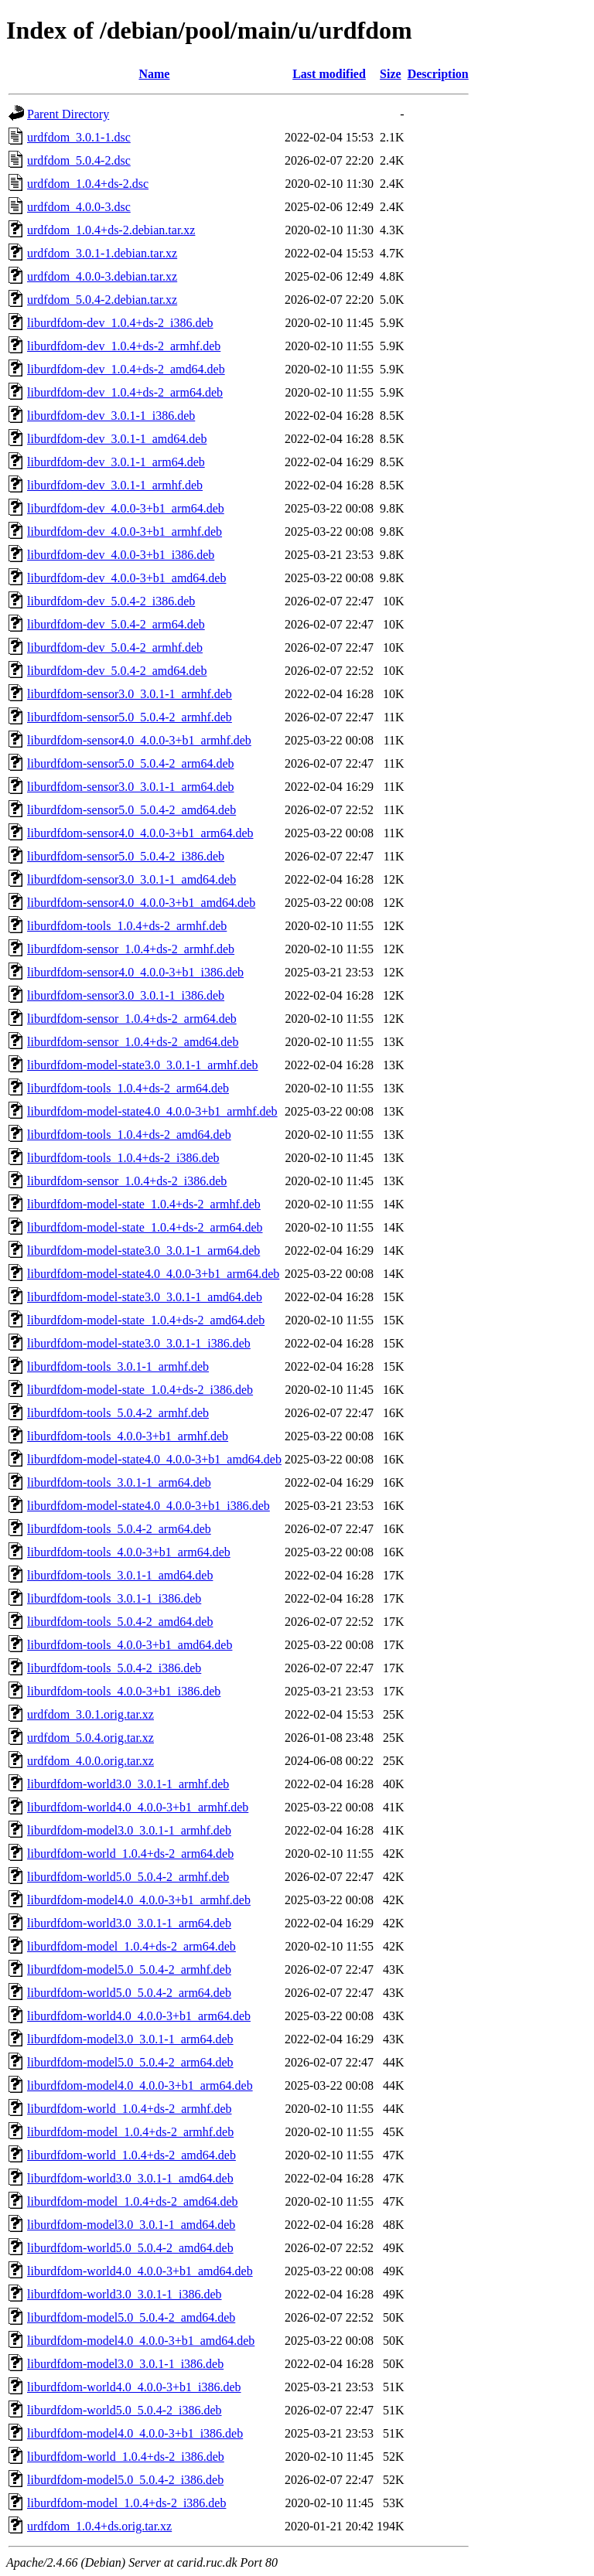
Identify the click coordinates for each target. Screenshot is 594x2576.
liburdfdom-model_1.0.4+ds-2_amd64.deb (132, 2201)
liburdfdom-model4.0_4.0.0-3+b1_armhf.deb (139, 1899)
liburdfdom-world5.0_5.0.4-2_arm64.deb (129, 1992)
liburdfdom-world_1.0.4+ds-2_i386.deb (125, 2456)
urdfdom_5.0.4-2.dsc (79, 160)
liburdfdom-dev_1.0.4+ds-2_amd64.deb (126, 369)
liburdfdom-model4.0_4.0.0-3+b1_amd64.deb (140, 2340)
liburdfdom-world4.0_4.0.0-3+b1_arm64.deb (139, 2015)
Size (390, 73)
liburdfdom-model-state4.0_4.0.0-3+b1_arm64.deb (153, 1273)
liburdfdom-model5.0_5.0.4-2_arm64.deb (130, 2062)
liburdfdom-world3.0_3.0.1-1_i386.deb (124, 2294)
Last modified (329, 73)
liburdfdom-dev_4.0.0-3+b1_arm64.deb (125, 508)
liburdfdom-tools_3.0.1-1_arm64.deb (119, 1482)
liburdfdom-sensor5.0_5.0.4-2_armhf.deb (129, 717)
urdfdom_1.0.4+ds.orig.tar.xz (99, 2526)
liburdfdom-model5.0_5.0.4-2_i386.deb (125, 2479)
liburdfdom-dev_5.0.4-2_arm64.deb (116, 624)
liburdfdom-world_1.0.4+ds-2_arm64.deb (130, 1853)
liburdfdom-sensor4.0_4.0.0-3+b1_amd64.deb (141, 902)
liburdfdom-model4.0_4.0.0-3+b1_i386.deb (135, 2433)
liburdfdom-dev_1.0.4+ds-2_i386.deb (120, 322)
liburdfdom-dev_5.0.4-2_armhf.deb (115, 647)
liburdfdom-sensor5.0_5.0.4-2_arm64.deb (130, 763)
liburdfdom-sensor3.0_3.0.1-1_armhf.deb (129, 693)
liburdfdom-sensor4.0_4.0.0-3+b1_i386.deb (135, 972)
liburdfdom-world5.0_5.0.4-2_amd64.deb (130, 2247)
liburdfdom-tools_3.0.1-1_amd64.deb (120, 1575)
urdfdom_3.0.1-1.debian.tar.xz (102, 253)
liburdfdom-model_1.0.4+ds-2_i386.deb (126, 2503)
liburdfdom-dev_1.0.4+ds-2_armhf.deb (123, 346)
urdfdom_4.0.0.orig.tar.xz (90, 1760)
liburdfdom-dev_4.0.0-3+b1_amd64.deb (126, 577)
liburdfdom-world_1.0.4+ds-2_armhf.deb (129, 2108)
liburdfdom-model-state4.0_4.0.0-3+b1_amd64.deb (154, 1459)
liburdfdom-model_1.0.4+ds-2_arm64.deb (131, 1946)
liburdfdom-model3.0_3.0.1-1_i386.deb (125, 2363)
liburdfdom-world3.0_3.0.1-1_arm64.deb (129, 1923)
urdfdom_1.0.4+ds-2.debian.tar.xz (111, 230)
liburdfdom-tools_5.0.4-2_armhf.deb (118, 1412)
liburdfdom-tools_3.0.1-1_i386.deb (114, 1598)
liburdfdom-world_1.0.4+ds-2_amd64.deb (131, 2155)
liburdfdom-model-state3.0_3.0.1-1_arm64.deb (143, 1250)
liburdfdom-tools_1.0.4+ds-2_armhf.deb (127, 925)
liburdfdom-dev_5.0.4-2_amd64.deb (117, 670)
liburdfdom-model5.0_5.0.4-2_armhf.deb (129, 1969)
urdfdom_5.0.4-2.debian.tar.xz (102, 299)
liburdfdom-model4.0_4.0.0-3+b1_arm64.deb (140, 2085)
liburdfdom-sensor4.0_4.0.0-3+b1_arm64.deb (140, 833)
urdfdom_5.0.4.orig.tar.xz (90, 1737)
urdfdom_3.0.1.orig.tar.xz (90, 1714)
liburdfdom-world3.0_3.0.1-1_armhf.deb (128, 1784)
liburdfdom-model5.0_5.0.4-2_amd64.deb (131, 2317)
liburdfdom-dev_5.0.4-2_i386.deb (111, 601)
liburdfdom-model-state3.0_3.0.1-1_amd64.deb (144, 1296)
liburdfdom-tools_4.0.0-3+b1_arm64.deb (128, 1552)
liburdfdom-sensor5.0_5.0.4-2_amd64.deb (131, 809)
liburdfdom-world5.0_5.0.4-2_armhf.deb (128, 1876)
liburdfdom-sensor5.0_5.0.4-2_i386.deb (125, 856)
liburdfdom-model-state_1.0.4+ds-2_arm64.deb (145, 1227)
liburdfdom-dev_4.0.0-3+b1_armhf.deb (124, 531)
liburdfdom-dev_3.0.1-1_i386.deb (111, 415)
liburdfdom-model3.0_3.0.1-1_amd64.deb (131, 2224)
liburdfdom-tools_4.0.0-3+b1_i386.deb (123, 1691)
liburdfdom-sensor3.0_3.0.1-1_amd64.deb (131, 879)
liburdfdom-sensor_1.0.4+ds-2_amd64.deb (132, 1041)
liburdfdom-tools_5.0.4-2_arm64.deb (119, 1528)
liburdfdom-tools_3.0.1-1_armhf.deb (118, 1366)
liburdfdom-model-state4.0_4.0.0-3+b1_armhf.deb (152, 1111)
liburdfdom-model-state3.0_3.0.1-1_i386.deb (139, 1343)
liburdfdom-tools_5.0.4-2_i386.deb (114, 1668)
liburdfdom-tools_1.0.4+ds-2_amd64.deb (129, 1134)
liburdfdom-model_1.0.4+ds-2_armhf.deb (130, 2131)
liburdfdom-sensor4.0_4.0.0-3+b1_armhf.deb (139, 740)
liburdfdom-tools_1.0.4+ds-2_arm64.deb (128, 1088)
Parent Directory (68, 114)
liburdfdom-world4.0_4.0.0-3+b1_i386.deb (134, 2387)
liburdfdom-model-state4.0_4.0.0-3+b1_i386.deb (148, 1505)
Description (438, 73)
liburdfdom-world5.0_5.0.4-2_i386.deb (124, 2410)
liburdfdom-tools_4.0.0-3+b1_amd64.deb (129, 1644)
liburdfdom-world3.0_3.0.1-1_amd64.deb (130, 2178)
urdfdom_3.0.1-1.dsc (79, 137)
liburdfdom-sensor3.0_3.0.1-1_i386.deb (125, 995)
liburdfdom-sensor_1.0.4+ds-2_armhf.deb (130, 949)
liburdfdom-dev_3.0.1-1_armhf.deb (115, 485)
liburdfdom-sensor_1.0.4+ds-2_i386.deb (127, 1180)
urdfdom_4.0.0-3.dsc (79, 206)
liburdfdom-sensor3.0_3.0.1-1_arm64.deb (130, 786)
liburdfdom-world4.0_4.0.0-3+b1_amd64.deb (140, 2271)
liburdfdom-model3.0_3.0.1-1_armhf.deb (129, 1830)
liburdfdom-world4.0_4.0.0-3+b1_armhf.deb (137, 1807)
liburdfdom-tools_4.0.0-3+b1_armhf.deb (127, 1436)
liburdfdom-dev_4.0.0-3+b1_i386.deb (120, 554)
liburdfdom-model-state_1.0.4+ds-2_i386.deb (140, 1389)
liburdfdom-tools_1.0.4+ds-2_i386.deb (123, 1157)
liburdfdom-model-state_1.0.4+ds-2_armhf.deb (144, 1204)
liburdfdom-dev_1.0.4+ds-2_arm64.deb (125, 392)
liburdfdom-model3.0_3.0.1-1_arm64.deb (130, 2039)
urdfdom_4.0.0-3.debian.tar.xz (102, 276)
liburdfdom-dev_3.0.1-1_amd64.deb (117, 438)
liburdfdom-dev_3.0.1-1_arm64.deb (116, 462)
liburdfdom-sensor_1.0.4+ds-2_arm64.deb (132, 1018)
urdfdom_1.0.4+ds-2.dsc (87, 183)
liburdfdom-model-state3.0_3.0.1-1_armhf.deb (142, 1065)
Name (153, 73)
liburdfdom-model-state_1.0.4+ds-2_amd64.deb (146, 1320)
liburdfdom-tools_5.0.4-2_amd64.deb (120, 1621)
